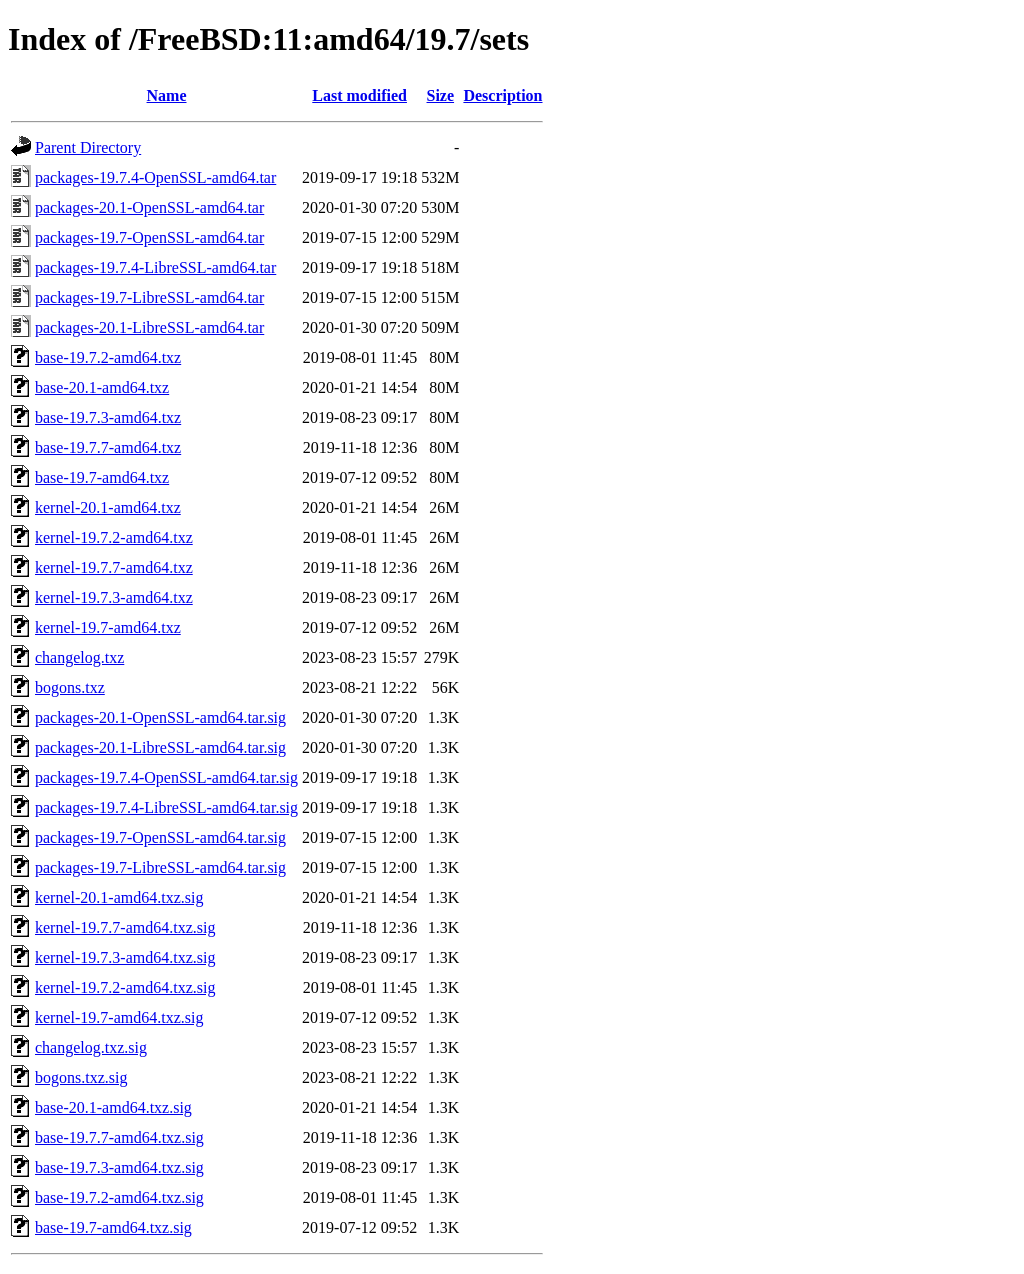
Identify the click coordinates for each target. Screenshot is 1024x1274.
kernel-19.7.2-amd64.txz (114, 537)
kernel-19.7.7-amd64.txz (114, 567)
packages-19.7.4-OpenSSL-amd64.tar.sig (166, 777)
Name (167, 95)
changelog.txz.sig (91, 1047)
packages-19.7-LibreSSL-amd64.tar (149, 297)
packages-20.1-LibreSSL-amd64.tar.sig (160, 747)
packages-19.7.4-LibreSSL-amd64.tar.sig (166, 807)
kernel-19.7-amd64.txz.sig (119, 1017)
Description (502, 95)
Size (441, 95)
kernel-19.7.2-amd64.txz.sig (125, 987)
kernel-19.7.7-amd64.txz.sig (125, 927)
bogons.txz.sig (81, 1077)
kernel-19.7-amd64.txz (108, 627)
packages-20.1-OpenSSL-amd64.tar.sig (160, 717)
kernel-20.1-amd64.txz (108, 507)
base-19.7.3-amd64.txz (108, 417)
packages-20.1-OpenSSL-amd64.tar (149, 207)
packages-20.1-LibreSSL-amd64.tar (149, 327)
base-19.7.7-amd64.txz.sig (119, 1137)
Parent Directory (88, 147)
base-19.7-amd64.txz (102, 477)
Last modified (359, 95)
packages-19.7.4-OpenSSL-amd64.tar (155, 177)
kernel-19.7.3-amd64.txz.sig (125, 957)
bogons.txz (70, 687)
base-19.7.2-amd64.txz (108, 357)
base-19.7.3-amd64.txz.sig (119, 1167)
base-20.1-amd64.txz (102, 387)
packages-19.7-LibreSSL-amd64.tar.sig (160, 867)
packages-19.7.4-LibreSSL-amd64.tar (155, 267)
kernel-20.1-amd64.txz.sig (119, 897)
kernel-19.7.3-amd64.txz (114, 597)
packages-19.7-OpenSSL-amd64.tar (149, 237)
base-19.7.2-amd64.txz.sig (119, 1197)
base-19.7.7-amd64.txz (108, 447)
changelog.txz (79, 657)
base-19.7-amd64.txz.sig (113, 1227)
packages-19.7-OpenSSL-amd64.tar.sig (160, 837)
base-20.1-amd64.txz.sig (113, 1107)
